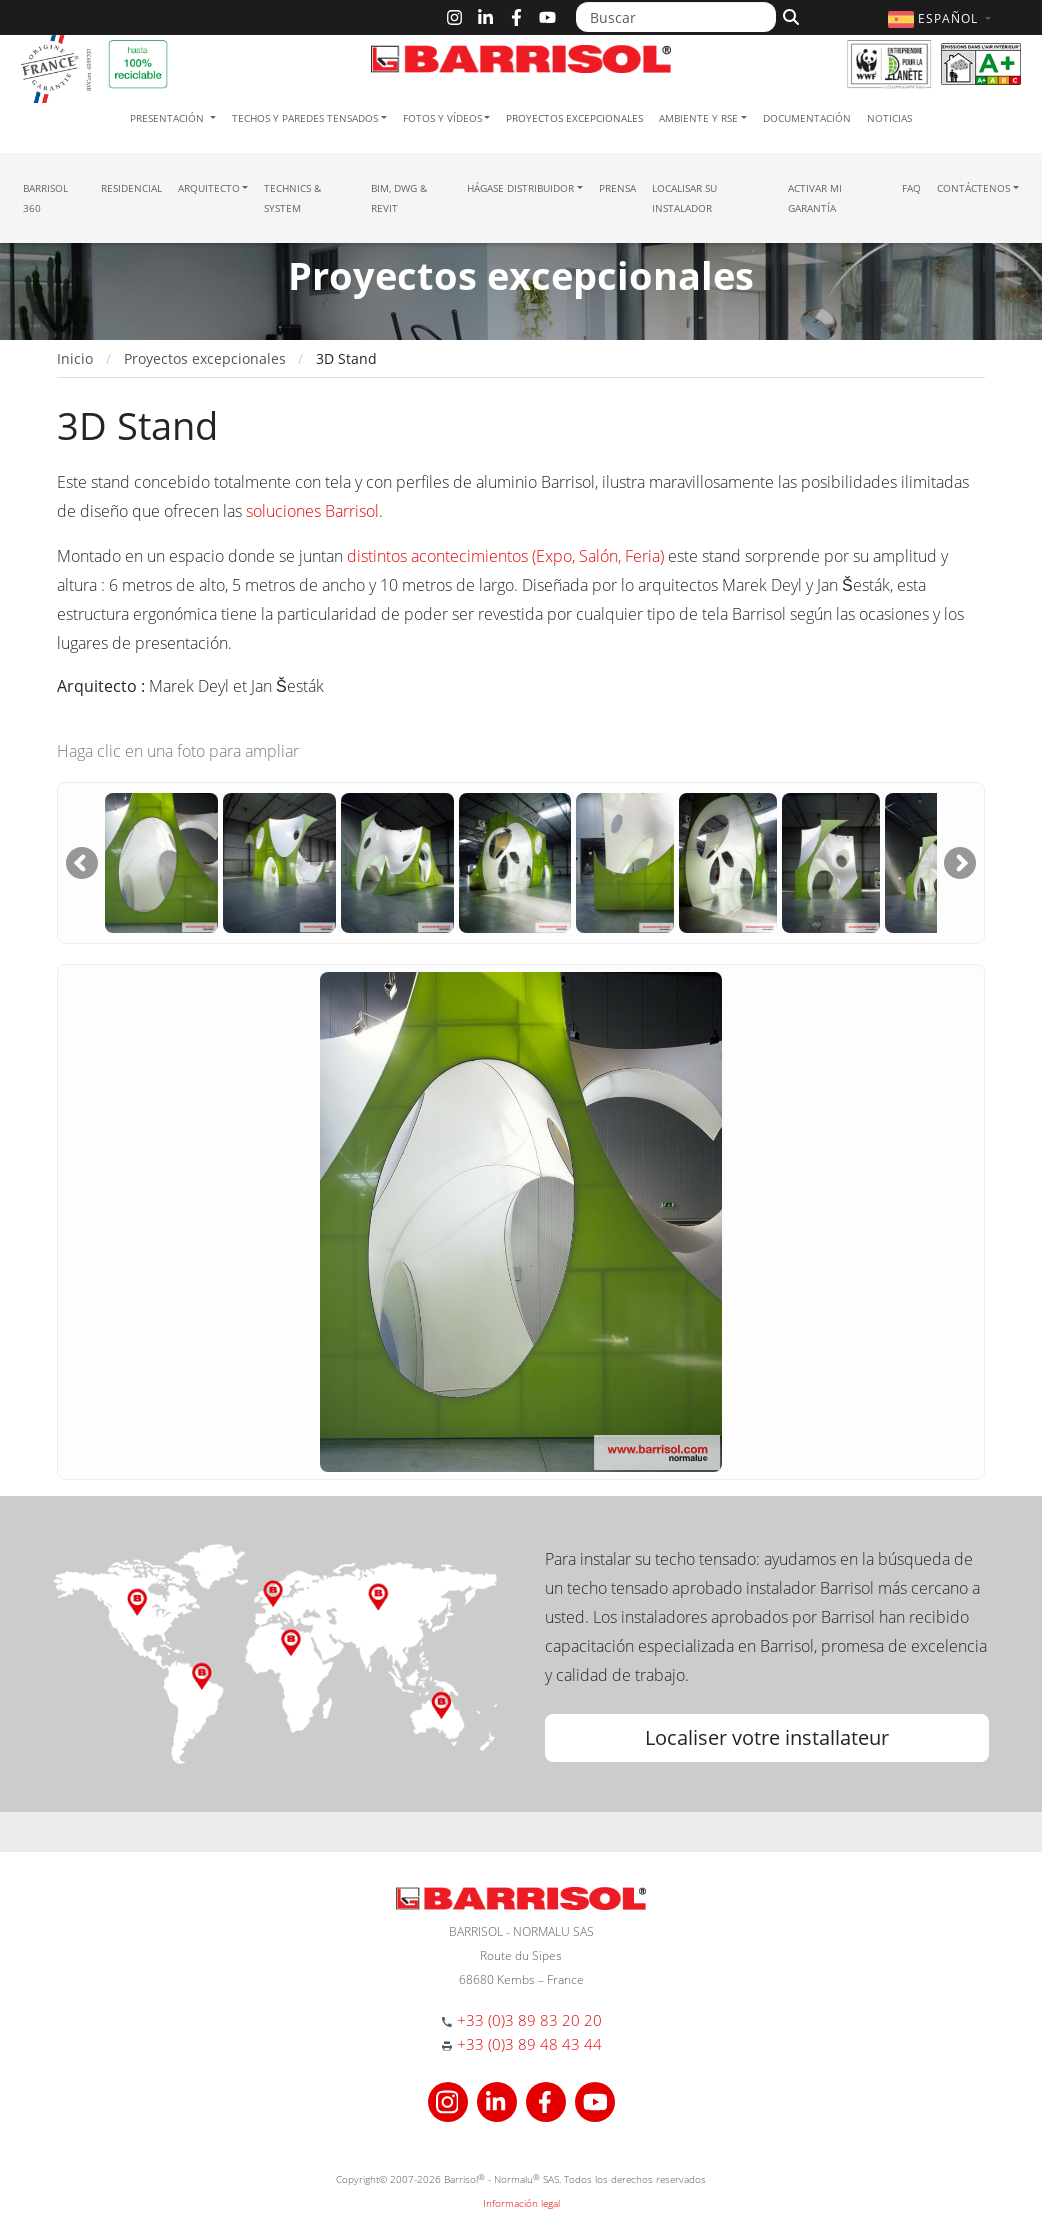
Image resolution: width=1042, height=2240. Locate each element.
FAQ (911, 188)
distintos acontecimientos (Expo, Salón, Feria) (505, 556)
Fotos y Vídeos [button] (442, 118)
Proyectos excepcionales (574, 118)
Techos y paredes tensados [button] (305, 118)
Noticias (889, 118)
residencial (131, 188)
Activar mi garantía (815, 198)
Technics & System (292, 198)
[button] (942, 18)
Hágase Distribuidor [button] (520, 188)
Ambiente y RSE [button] (698, 118)
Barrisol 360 (45, 198)
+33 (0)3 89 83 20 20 (529, 2020)
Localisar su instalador (684, 198)
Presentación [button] (168, 118)
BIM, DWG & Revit (399, 198)
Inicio (75, 358)
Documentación (807, 118)
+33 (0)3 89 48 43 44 (529, 2044)
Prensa (617, 188)
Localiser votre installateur (767, 1737)
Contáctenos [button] (973, 188)
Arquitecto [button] (209, 188)
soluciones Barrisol (312, 511)
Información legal (521, 2203)
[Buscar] (676, 17)
